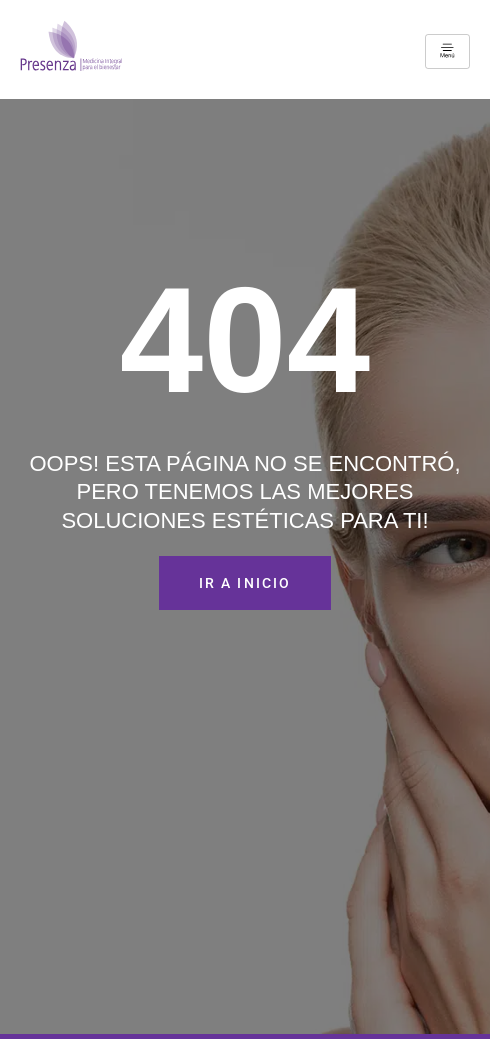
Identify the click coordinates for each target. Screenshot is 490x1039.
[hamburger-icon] (447, 51)
